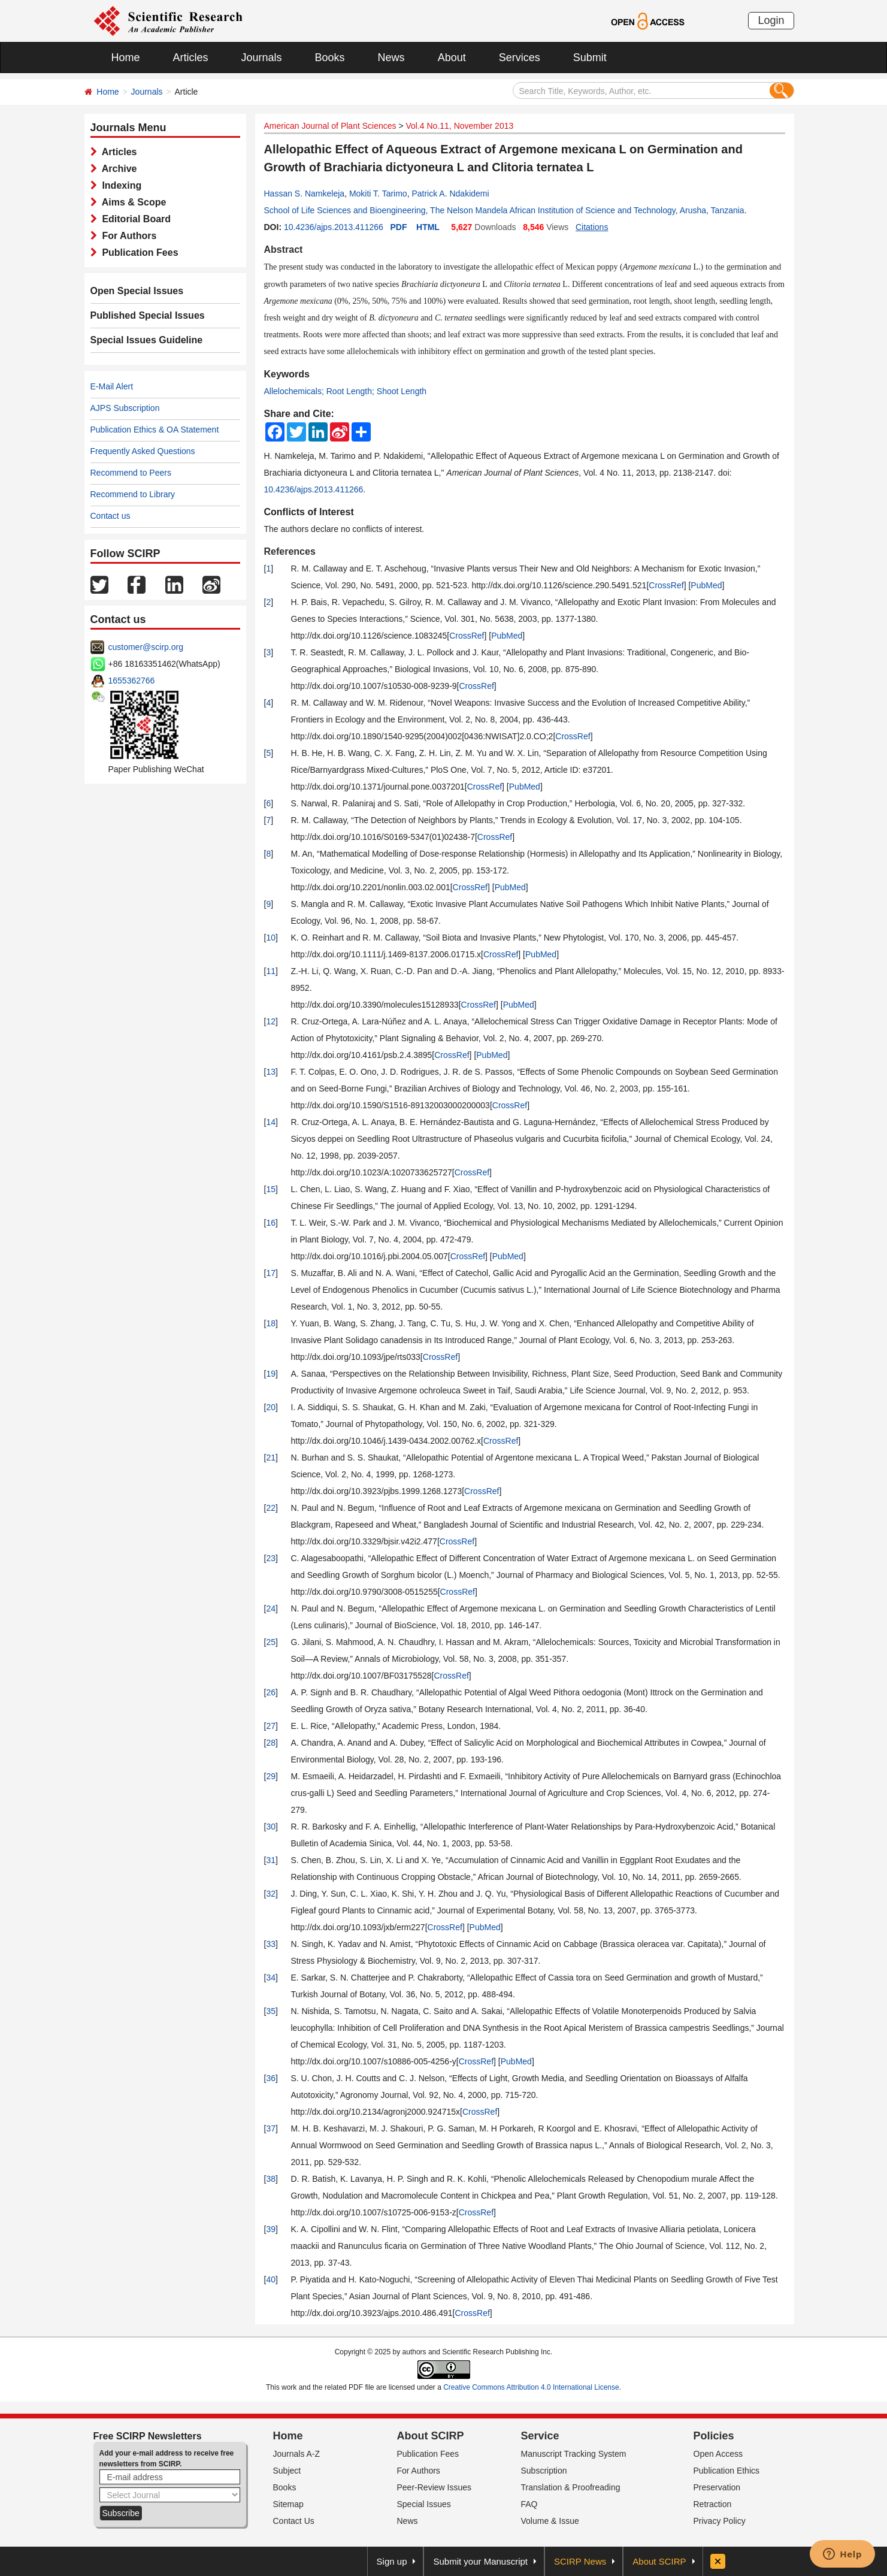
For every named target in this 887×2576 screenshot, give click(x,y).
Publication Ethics (727, 2470)
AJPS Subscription (125, 408)
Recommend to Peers (130, 472)
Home (125, 58)
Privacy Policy (720, 2521)
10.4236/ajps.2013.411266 (333, 227)
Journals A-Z (296, 2454)
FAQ (529, 2504)
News (391, 58)
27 (271, 1726)
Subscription (544, 2470)
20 (271, 1407)
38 (271, 2179)
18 (271, 1323)
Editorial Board (134, 219)
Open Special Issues (137, 291)
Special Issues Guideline (146, 340)
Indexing (119, 185)
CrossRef (666, 585)
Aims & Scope (131, 202)
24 (271, 1608)
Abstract (283, 249)
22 (271, 1508)
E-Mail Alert (112, 386)
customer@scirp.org (145, 647)
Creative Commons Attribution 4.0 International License (531, 2387)
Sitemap (288, 2504)
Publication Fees (137, 252)
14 (271, 1122)
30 (271, 1826)
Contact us (110, 516)
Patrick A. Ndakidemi (450, 193)
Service (540, 2436)
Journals (261, 58)
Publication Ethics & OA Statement (154, 429)
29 (271, 1776)
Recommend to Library (132, 494)
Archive (117, 169)
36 (271, 2078)
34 (271, 1977)
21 (271, 1457)
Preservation (717, 2487)
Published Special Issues (147, 315)
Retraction (713, 2504)
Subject (287, 2470)
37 (271, 2128)
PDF (398, 227)
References (290, 551)
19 (271, 1373)
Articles (190, 58)
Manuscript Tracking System (573, 2454)
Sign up (392, 2561)
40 (271, 2279)
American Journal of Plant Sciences (330, 126)
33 (271, 1944)
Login (771, 20)
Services (519, 58)
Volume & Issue (550, 2521)
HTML (428, 227)
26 (271, 1692)
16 (271, 1222)
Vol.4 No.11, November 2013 (459, 126)
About (452, 58)
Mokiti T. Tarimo (378, 193)
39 (271, 2229)
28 (271, 1742)
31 (271, 1860)
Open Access (718, 2454)
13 (271, 1072)
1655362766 (131, 680)
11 (271, 971)
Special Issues (424, 2504)
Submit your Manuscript (480, 2561)
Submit (590, 58)
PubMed (706, 585)
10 (271, 937)
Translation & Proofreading (570, 2487)
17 (271, 1273)
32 (271, 1893)
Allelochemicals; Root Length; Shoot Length (345, 391)
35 (271, 2011)
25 (271, 1642)
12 (271, 1021)
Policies (714, 2436)
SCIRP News (580, 2561)
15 (271, 1189)
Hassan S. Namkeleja (304, 193)
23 (271, 1558)
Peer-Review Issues (434, 2487)
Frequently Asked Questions (142, 451)
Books (330, 58)
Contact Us (293, 2521)
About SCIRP (430, 2436)
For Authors (127, 236)
